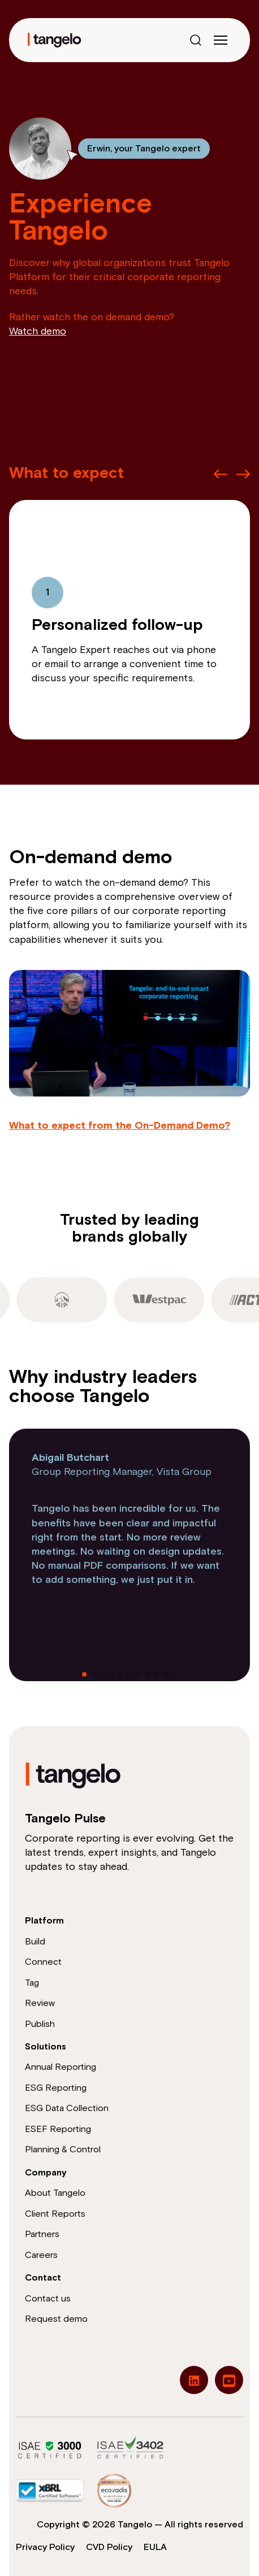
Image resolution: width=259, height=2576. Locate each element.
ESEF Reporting (58, 2129)
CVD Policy (109, 2547)
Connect (43, 1961)
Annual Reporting (60, 2067)
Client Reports (55, 2213)
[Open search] (195, 40)
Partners (42, 2234)
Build (35, 1941)
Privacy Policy (45, 2547)
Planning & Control (63, 2149)
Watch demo (37, 332)
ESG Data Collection (67, 2108)
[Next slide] (243, 474)
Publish (40, 2024)
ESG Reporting (56, 2087)
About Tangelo (55, 2193)
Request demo (56, 2318)
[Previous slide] (220, 474)
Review (40, 2003)
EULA (155, 2547)
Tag (32, 1982)
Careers (41, 2255)
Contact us (48, 2298)
